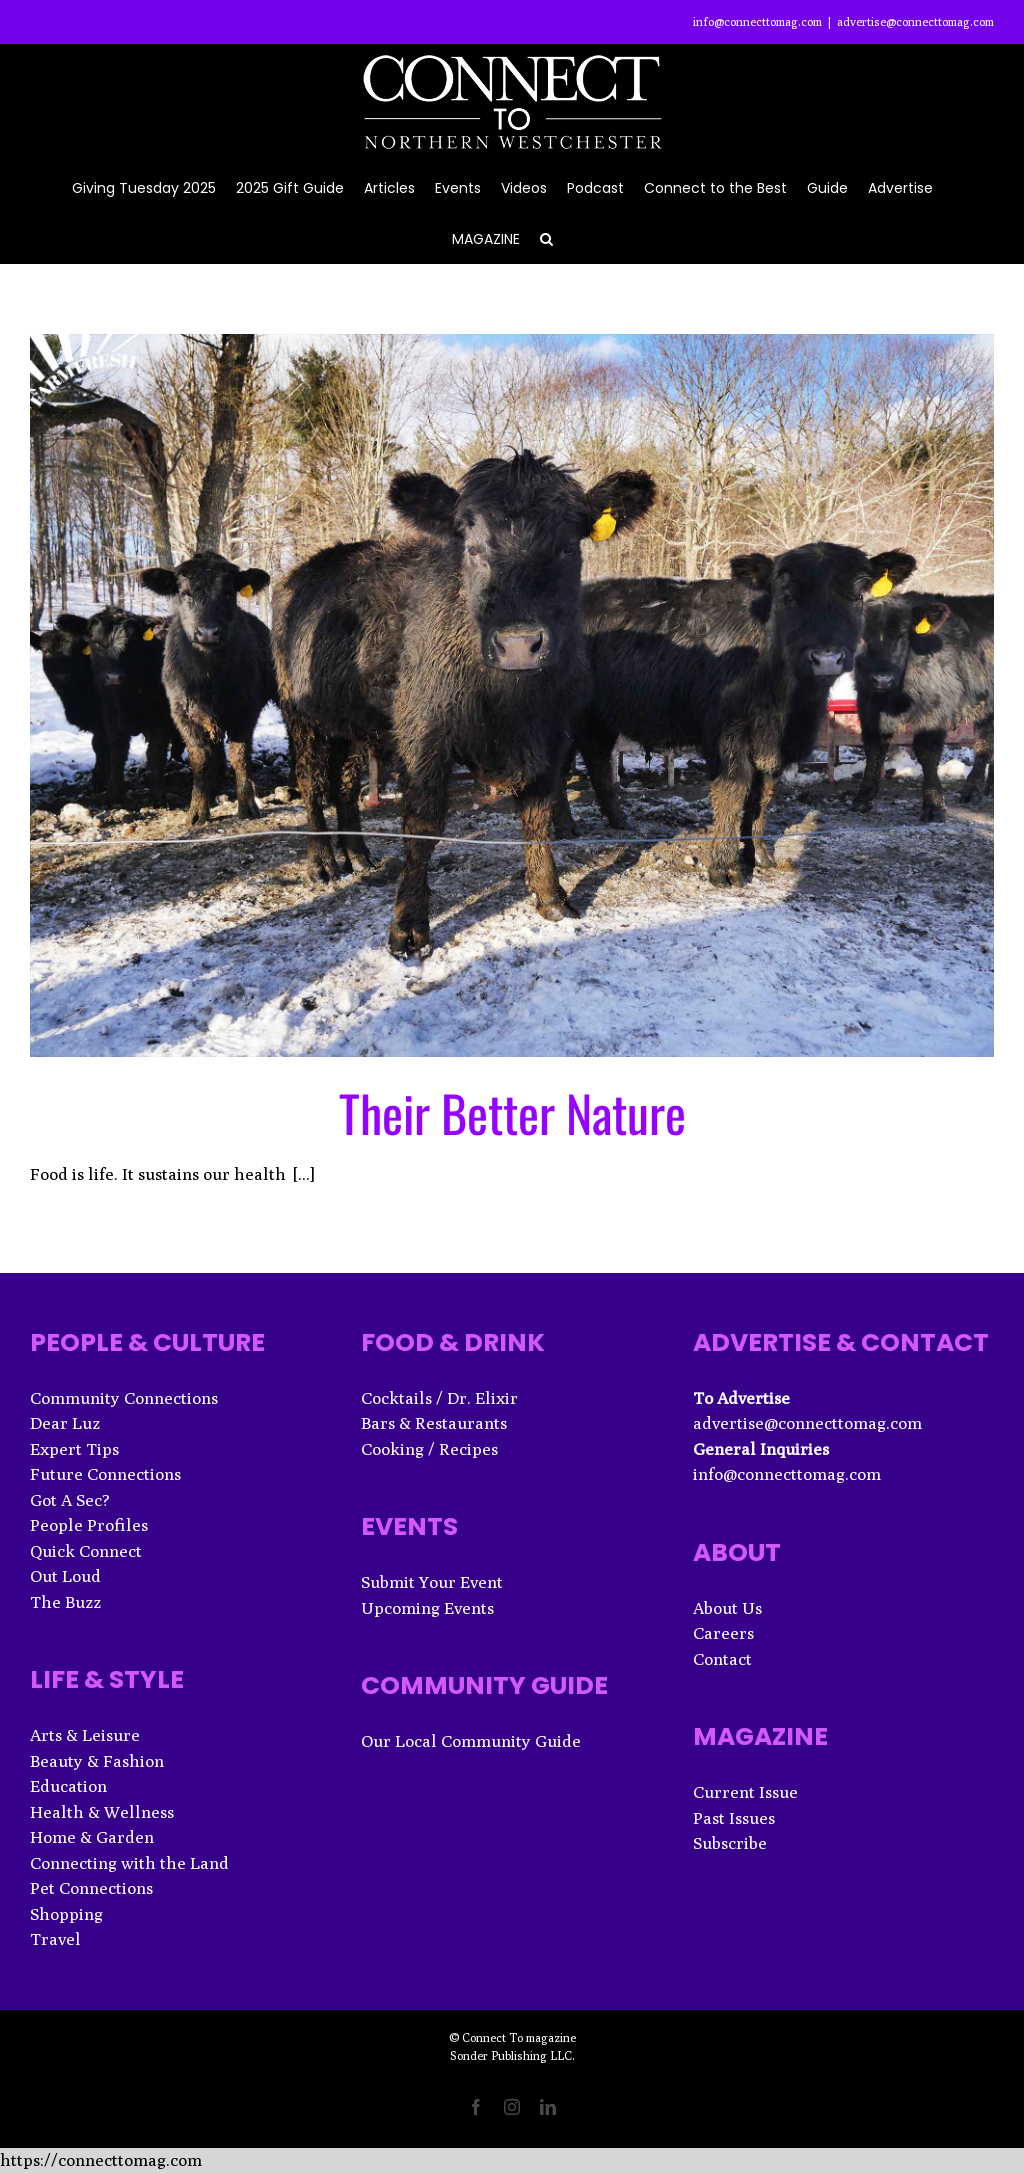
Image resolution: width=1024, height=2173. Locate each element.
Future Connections (105, 1474)
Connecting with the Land (129, 1863)
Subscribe (730, 1843)
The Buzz (65, 1602)
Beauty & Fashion (97, 1761)
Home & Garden (92, 1837)
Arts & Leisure (85, 1735)
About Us (727, 1608)
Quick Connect (86, 1551)
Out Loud (65, 1576)
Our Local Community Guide (471, 1741)
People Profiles (89, 1525)
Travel (55, 1939)
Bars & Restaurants (434, 1423)
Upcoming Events (427, 1608)
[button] (546, 237)
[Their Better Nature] (512, 695)
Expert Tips (74, 1449)
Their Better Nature (512, 1112)
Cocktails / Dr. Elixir (439, 1398)
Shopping (66, 1914)
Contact (722, 1659)
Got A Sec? (70, 1500)
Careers (723, 1633)
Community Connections (124, 1398)
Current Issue (745, 1792)
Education (68, 1786)
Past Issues (734, 1818)
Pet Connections (91, 1888)
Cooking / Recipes (429, 1449)
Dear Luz (65, 1423)
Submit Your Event (432, 1582)
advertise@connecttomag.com (915, 21)
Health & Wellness (102, 1812)
